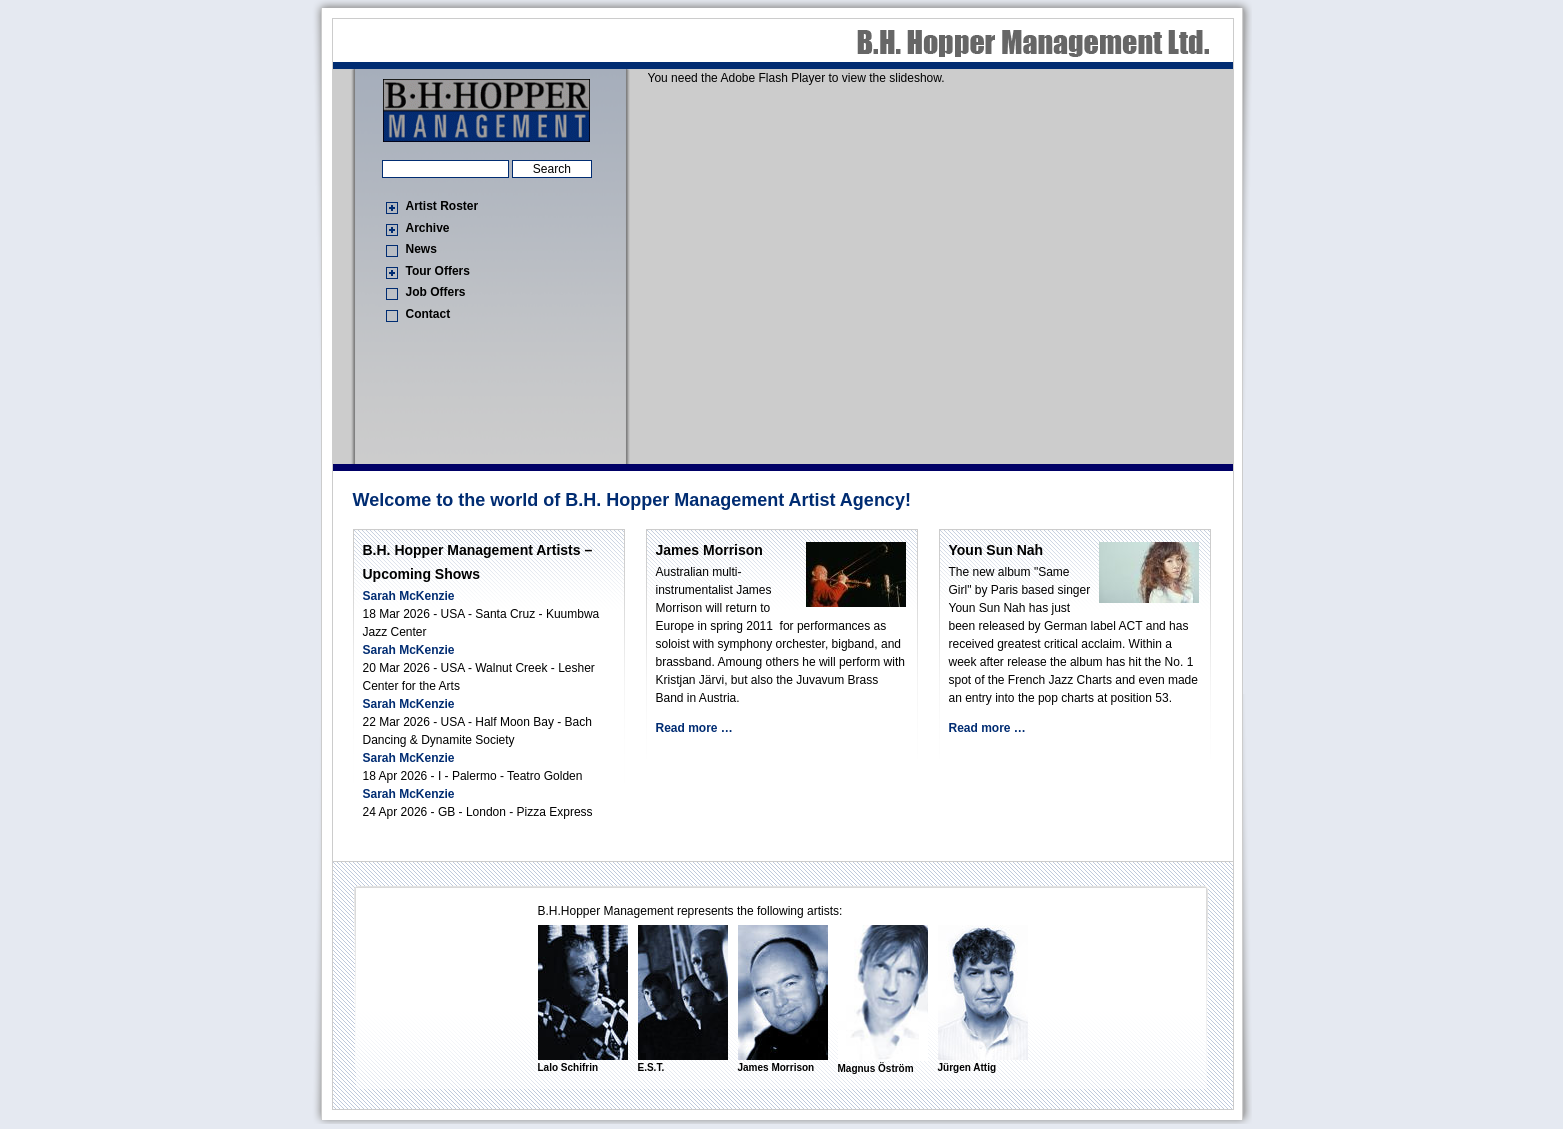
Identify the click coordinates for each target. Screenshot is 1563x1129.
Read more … (694, 728)
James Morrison (709, 550)
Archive (428, 228)
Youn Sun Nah (996, 550)
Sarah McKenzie (409, 596)
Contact (428, 314)
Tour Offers (438, 271)
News (421, 249)
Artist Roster (442, 206)
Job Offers (436, 292)
